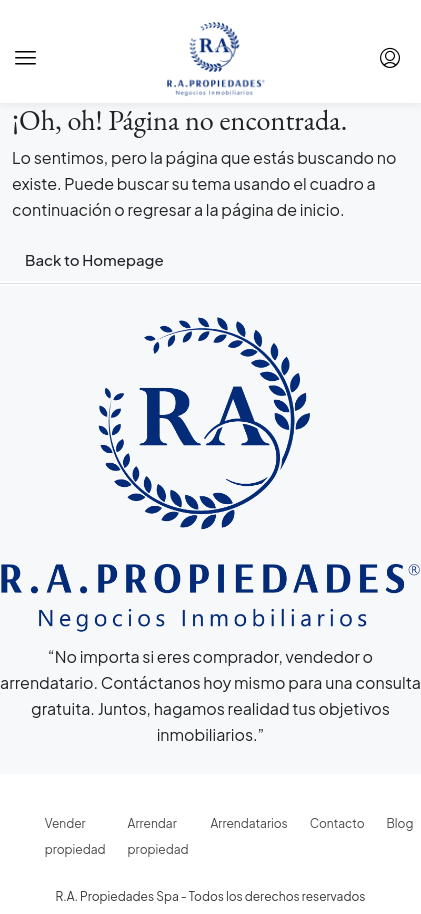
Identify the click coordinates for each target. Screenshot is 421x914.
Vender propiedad (75, 836)
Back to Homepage (94, 259)
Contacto (337, 823)
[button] (26, 58)
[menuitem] (390, 58)
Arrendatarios (249, 823)
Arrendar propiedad (158, 836)
